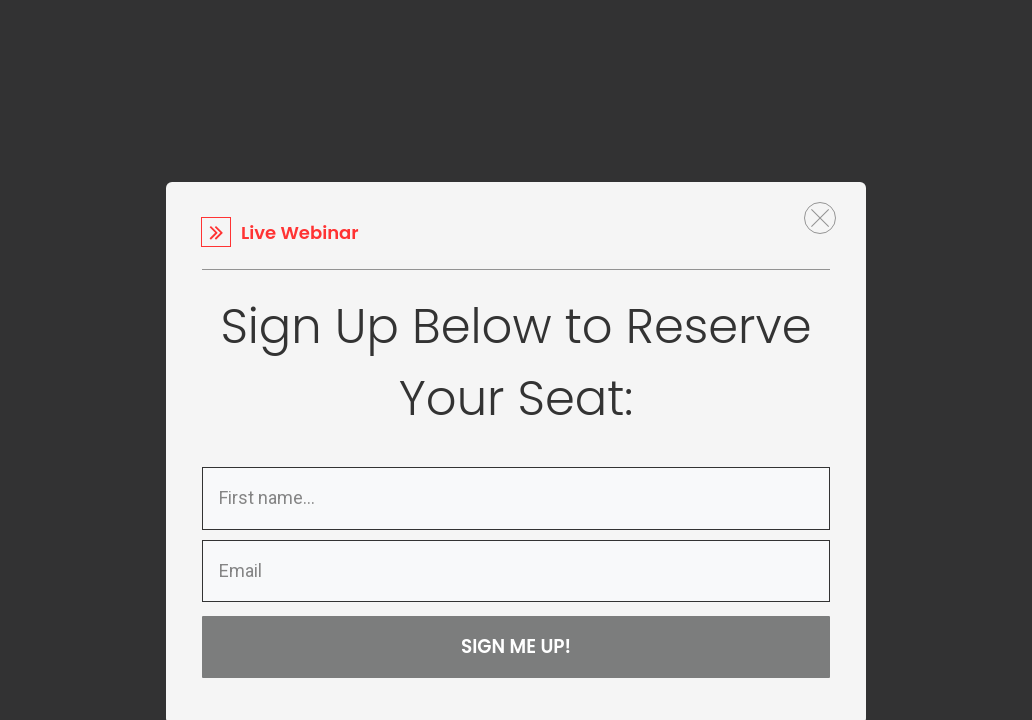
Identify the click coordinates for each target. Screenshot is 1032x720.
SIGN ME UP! (516, 646)
